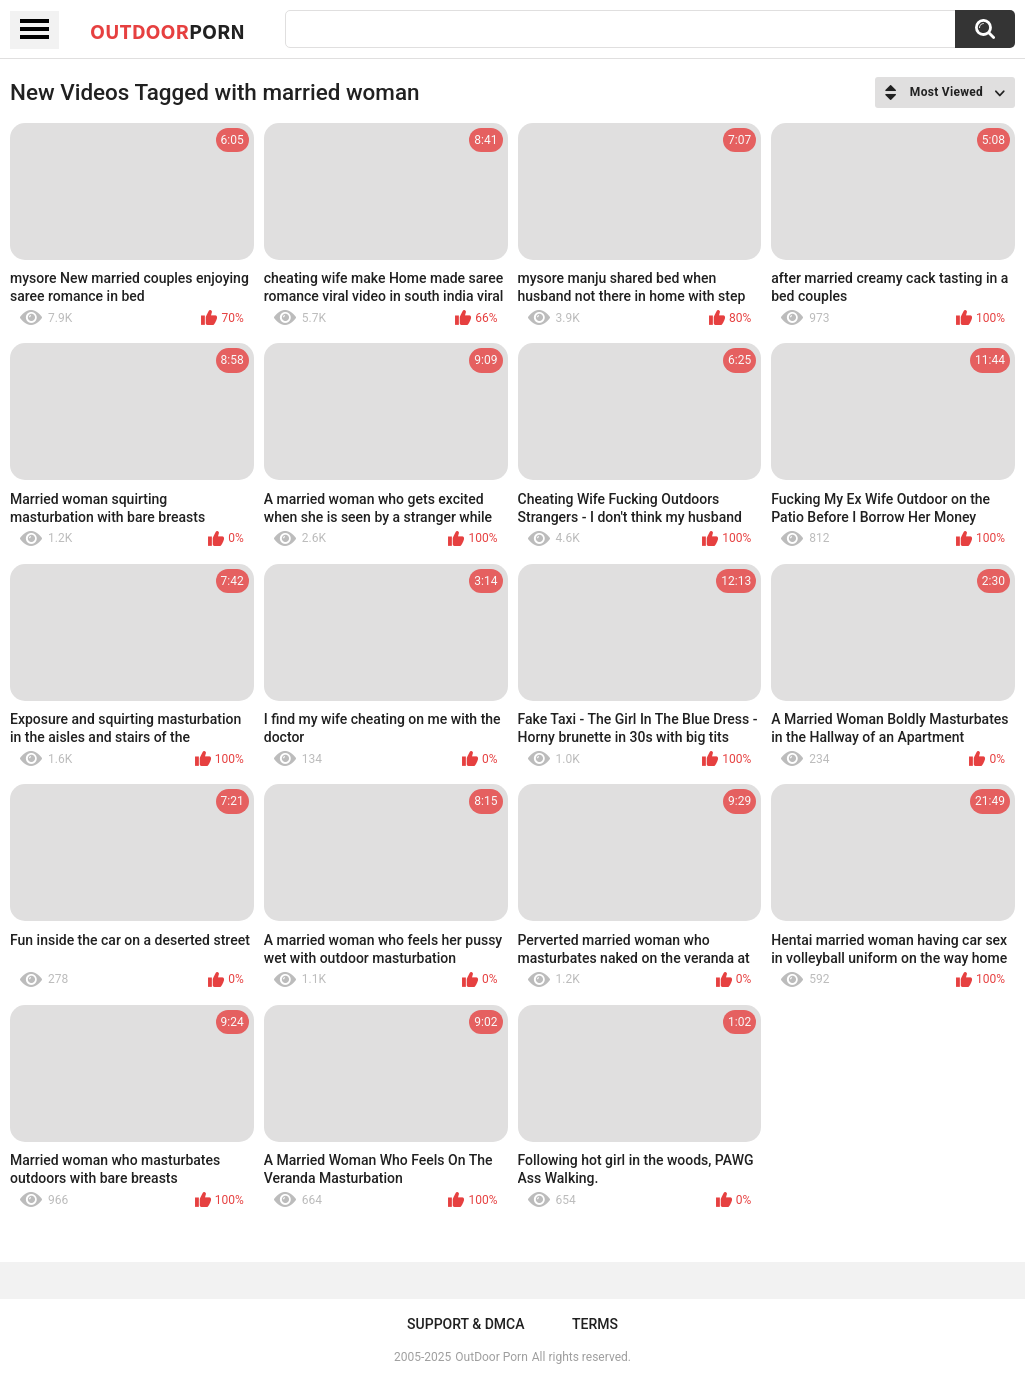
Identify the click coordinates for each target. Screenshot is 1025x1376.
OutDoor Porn (491, 1357)
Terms (595, 1324)
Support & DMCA (465, 1324)
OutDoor (167, 31)
